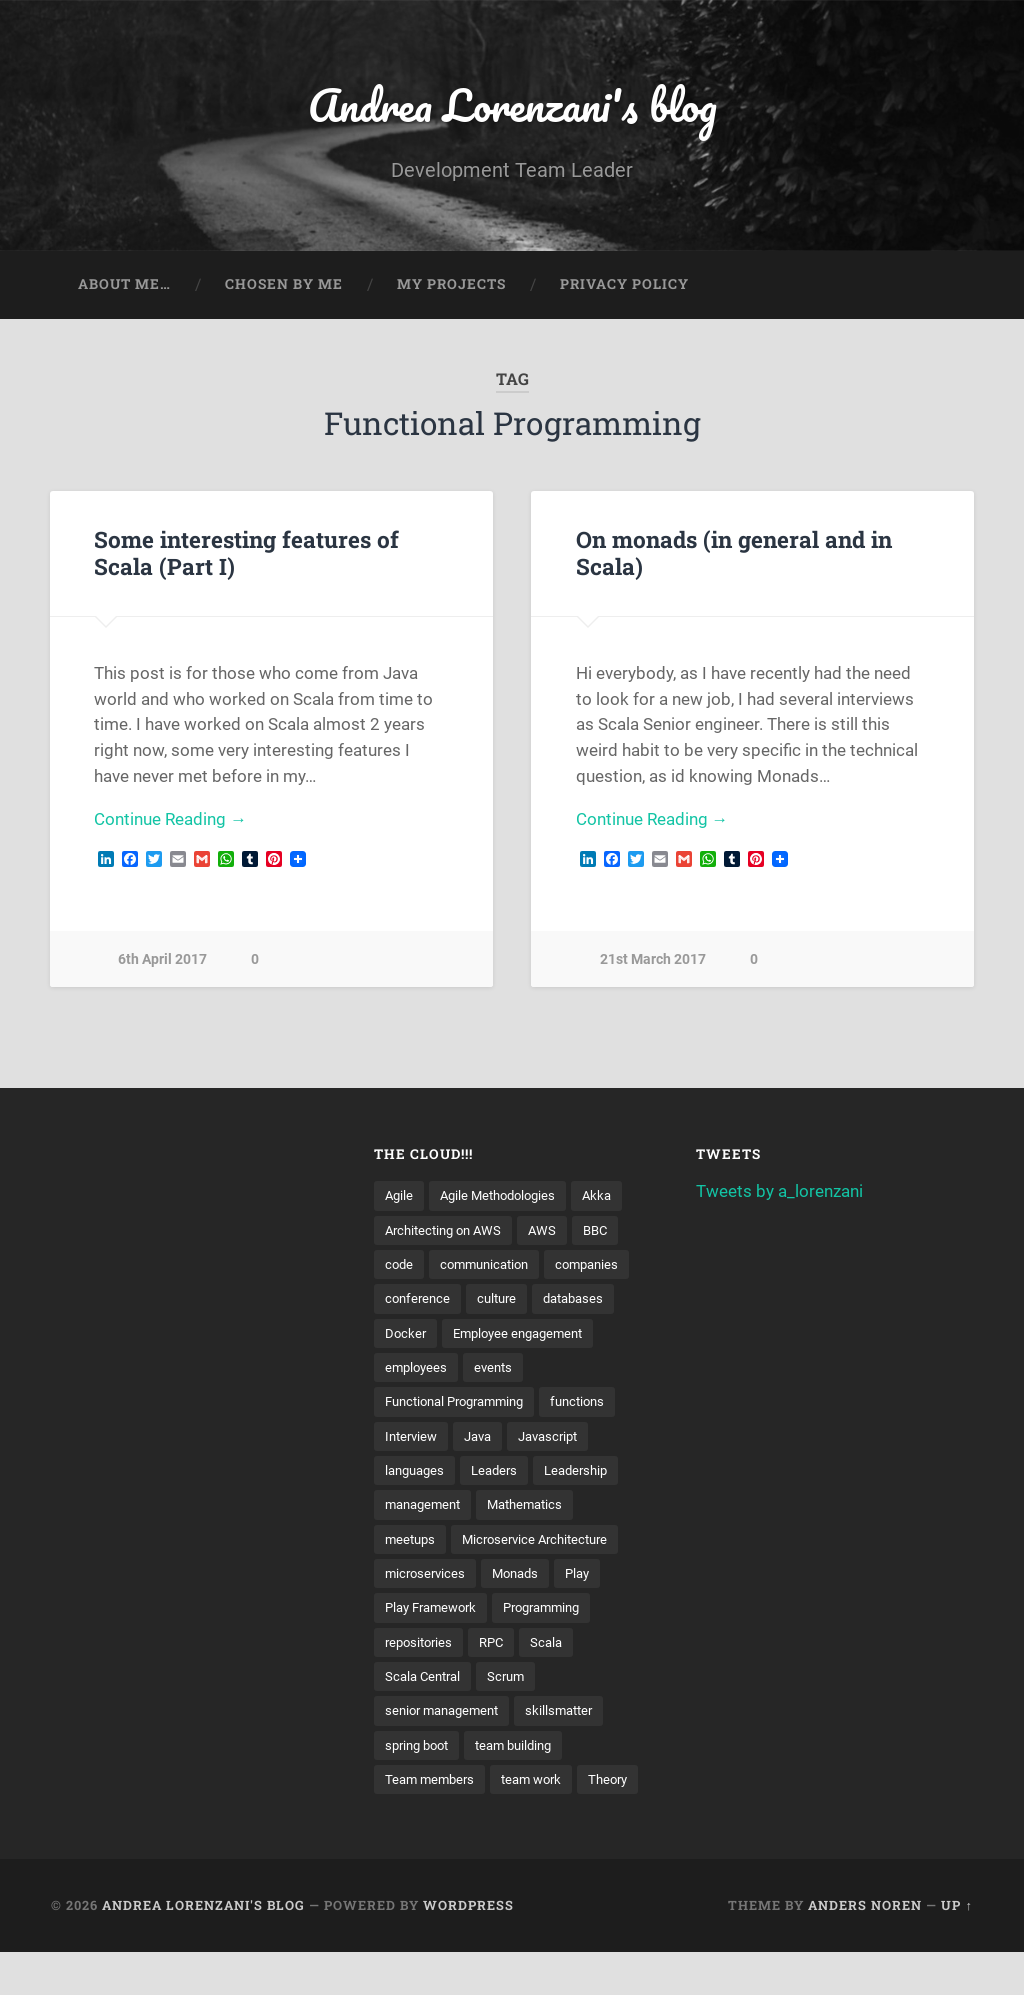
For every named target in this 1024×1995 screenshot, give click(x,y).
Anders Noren (865, 1948)
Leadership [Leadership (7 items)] (588, 1475)
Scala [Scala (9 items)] (556, 1648)
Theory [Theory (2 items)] (406, 1822)
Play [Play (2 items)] (588, 1579)
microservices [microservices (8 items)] (427, 1579)
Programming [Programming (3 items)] (556, 1614)
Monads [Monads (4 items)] (522, 1579)
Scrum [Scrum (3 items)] (514, 1683)
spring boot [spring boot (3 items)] (420, 1752)
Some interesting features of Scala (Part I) (246, 554)
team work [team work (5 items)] (540, 1787)
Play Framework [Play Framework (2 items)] (435, 1614)
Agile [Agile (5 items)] (400, 1197)
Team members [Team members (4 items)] (432, 1787)
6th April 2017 (162, 962)
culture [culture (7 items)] (502, 1301)
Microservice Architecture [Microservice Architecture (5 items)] (544, 1544)
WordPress (468, 1948)
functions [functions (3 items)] (596, 1406)
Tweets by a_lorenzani (779, 1193)
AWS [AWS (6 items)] (552, 1232)
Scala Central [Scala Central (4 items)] (426, 1683)
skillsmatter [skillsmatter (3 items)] (572, 1718)
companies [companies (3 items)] (600, 1267)
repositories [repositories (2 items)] (421, 1648)
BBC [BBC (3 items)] (607, 1232)
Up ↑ (956, 1948)
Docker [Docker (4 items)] (406, 1336)
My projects (451, 286)
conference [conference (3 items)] (419, 1301)
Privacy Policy (624, 286)
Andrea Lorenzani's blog (512, 105)
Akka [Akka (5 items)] (609, 1197)
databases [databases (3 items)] (584, 1301)
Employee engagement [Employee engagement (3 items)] (525, 1336)
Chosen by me (284, 286)
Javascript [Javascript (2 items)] (560, 1440)
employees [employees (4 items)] (418, 1371)
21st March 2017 (653, 962)
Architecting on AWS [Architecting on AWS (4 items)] (448, 1232)
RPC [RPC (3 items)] (498, 1648)
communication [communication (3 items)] (490, 1267)
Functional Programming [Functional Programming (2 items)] (462, 1406)
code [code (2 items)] (400, 1267)
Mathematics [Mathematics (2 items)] (536, 1510)
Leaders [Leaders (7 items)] (502, 1475)
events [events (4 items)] (498, 1371)
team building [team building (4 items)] (525, 1752)
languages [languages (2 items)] (417, 1475)
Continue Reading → (170, 822)
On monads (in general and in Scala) (734, 554)
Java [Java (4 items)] (484, 1440)
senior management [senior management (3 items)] (447, 1718)
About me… (124, 286)
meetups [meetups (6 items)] (412, 1544)
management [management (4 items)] (426, 1510)
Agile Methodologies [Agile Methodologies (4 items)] (504, 1197)
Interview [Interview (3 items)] (413, 1440)
